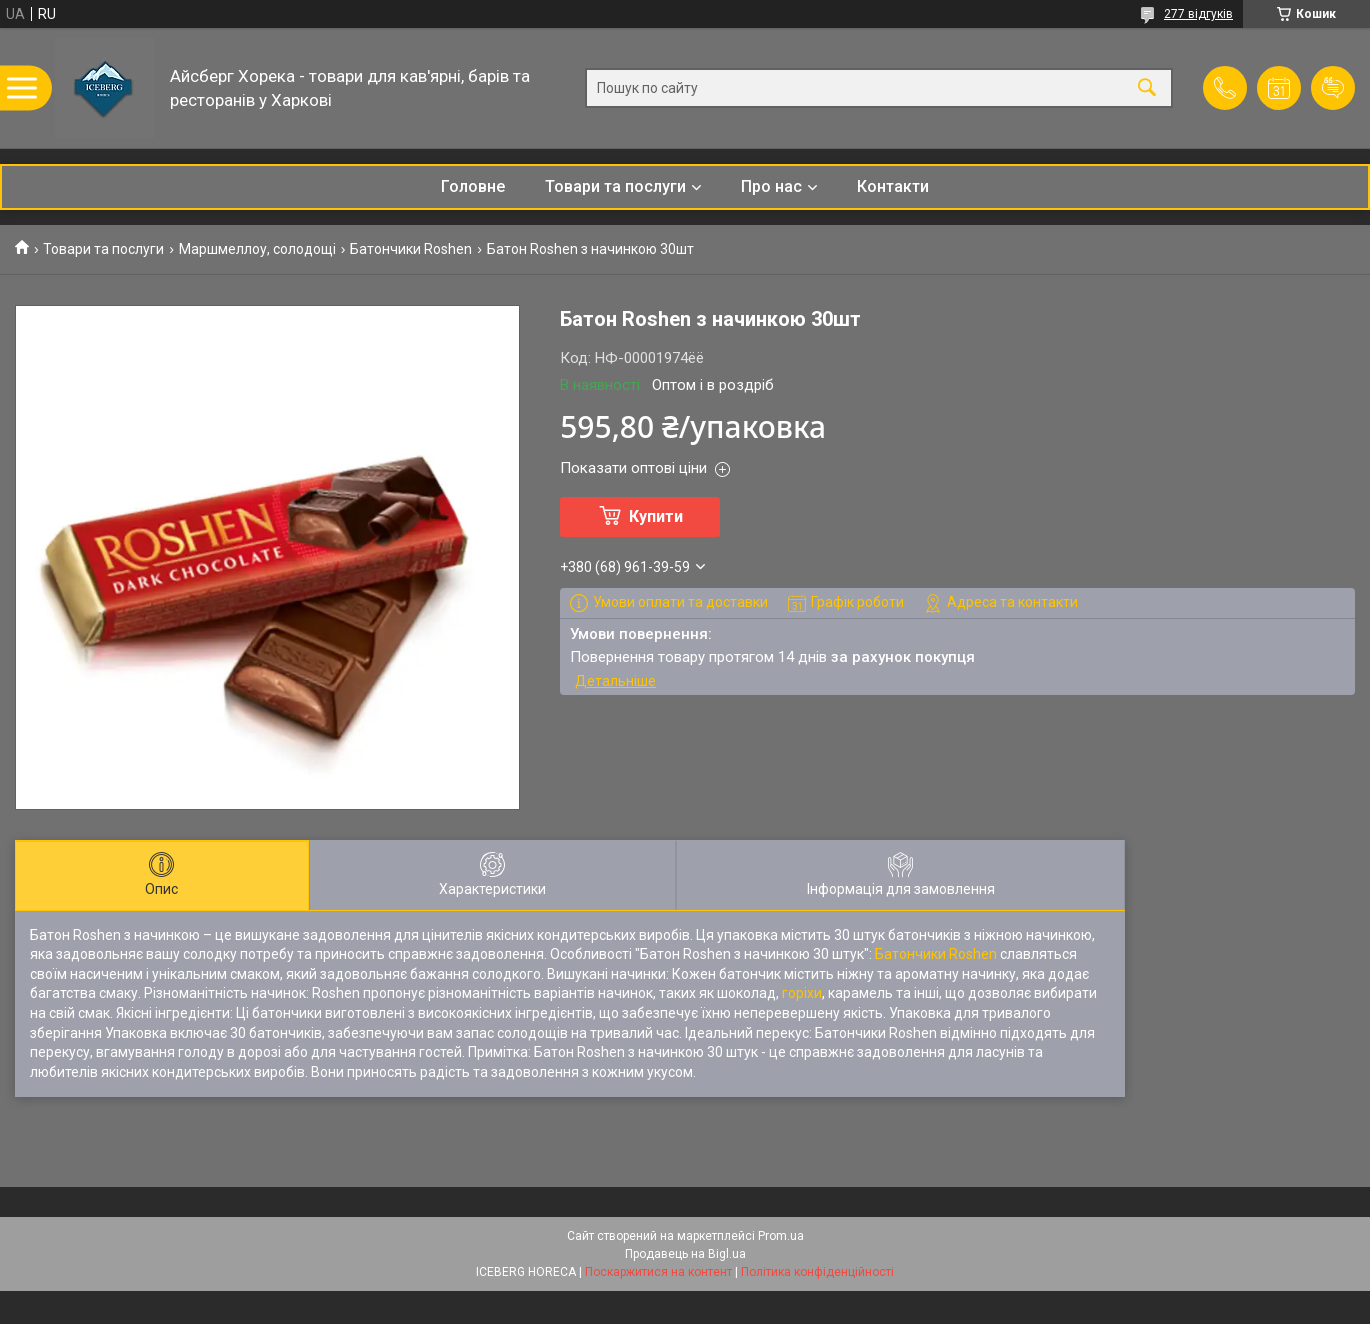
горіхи (802, 993)
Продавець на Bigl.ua (685, 1254)
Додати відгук (1333, 88)
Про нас (771, 186)
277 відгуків (1198, 14)
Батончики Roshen (411, 249)
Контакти (893, 186)
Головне (473, 186)
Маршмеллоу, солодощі (257, 249)
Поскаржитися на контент (658, 1272)
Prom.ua (781, 1236)
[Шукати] (1147, 88)
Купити (656, 516)
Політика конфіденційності (817, 1272)
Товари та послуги (615, 186)
